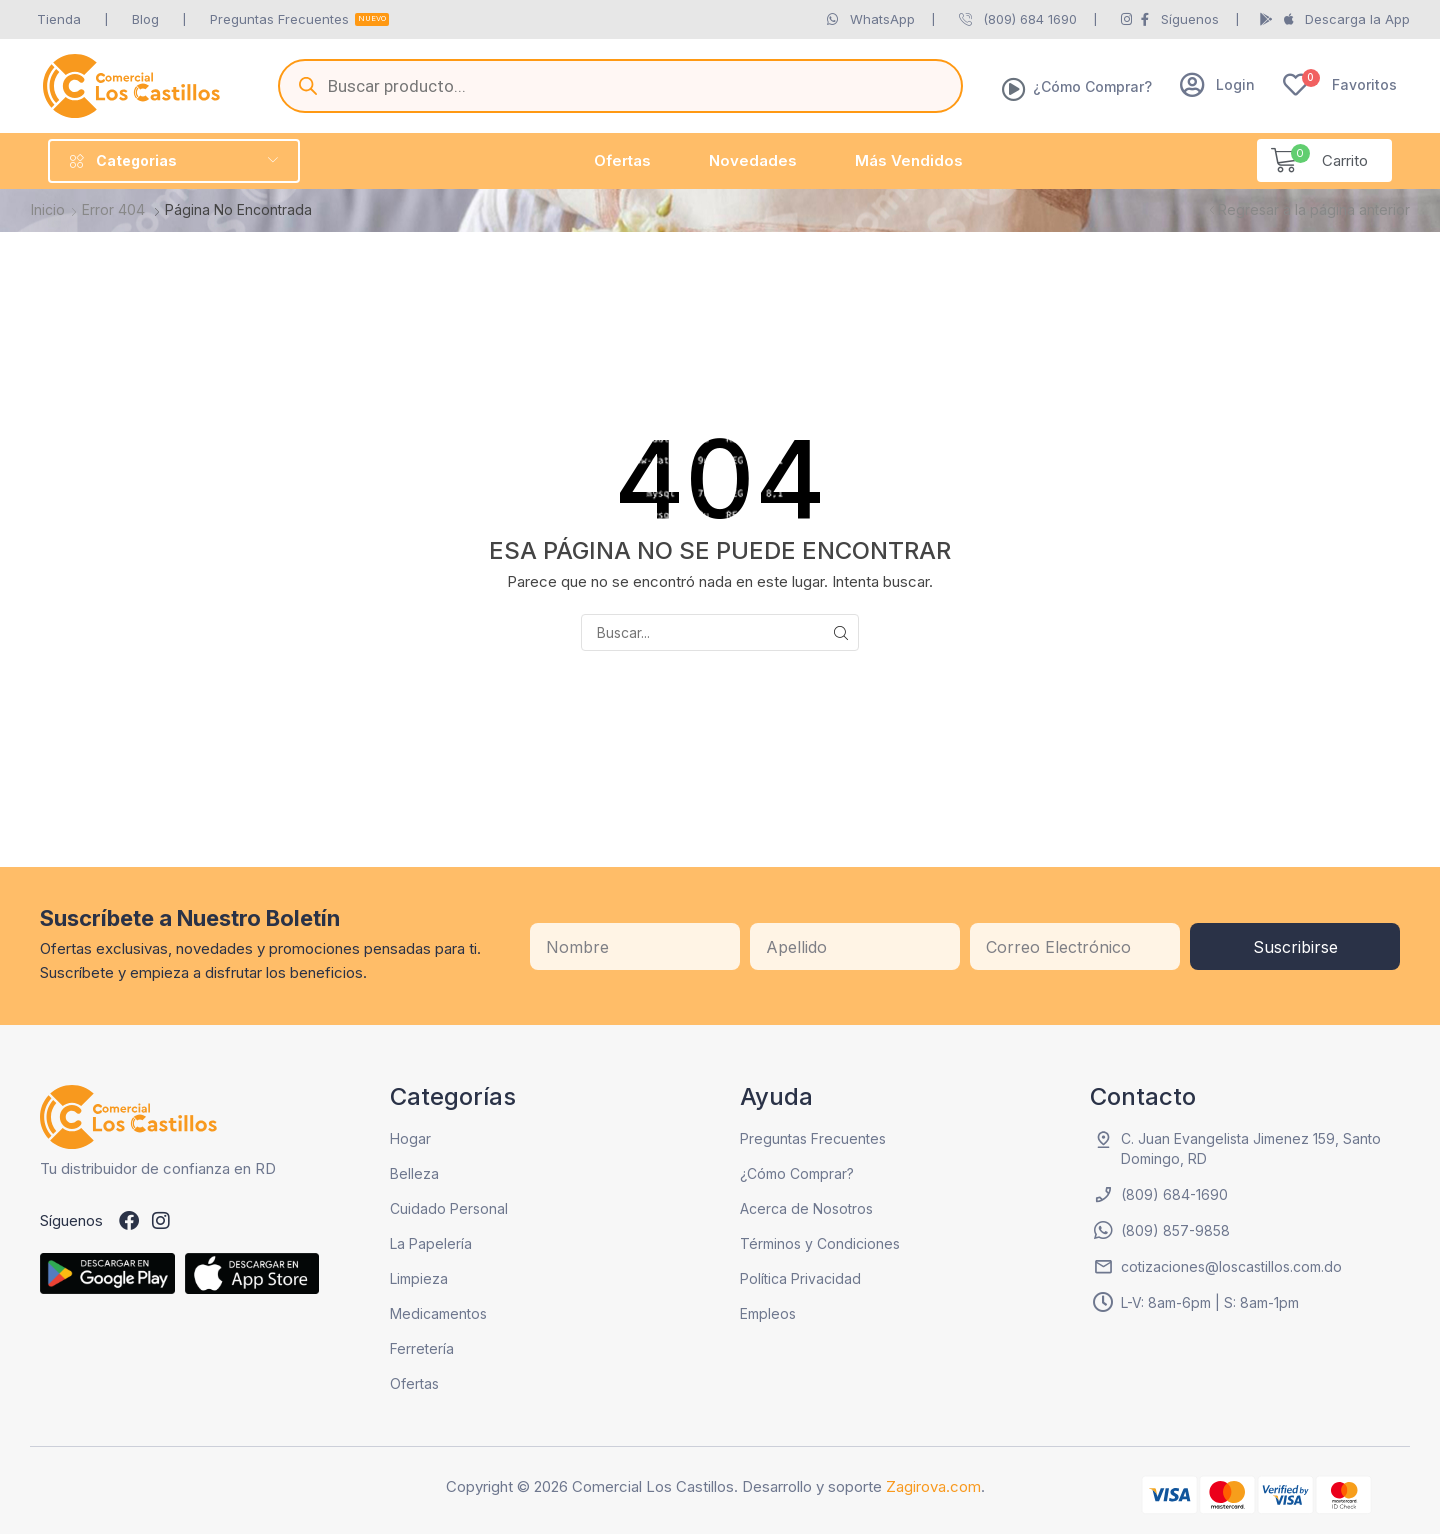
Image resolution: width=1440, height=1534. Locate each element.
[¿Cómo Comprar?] (1014, 89)
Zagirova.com (933, 1486)
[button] (1217, 84)
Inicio (48, 209)
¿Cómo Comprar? (1092, 86)
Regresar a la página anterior (1314, 209)
